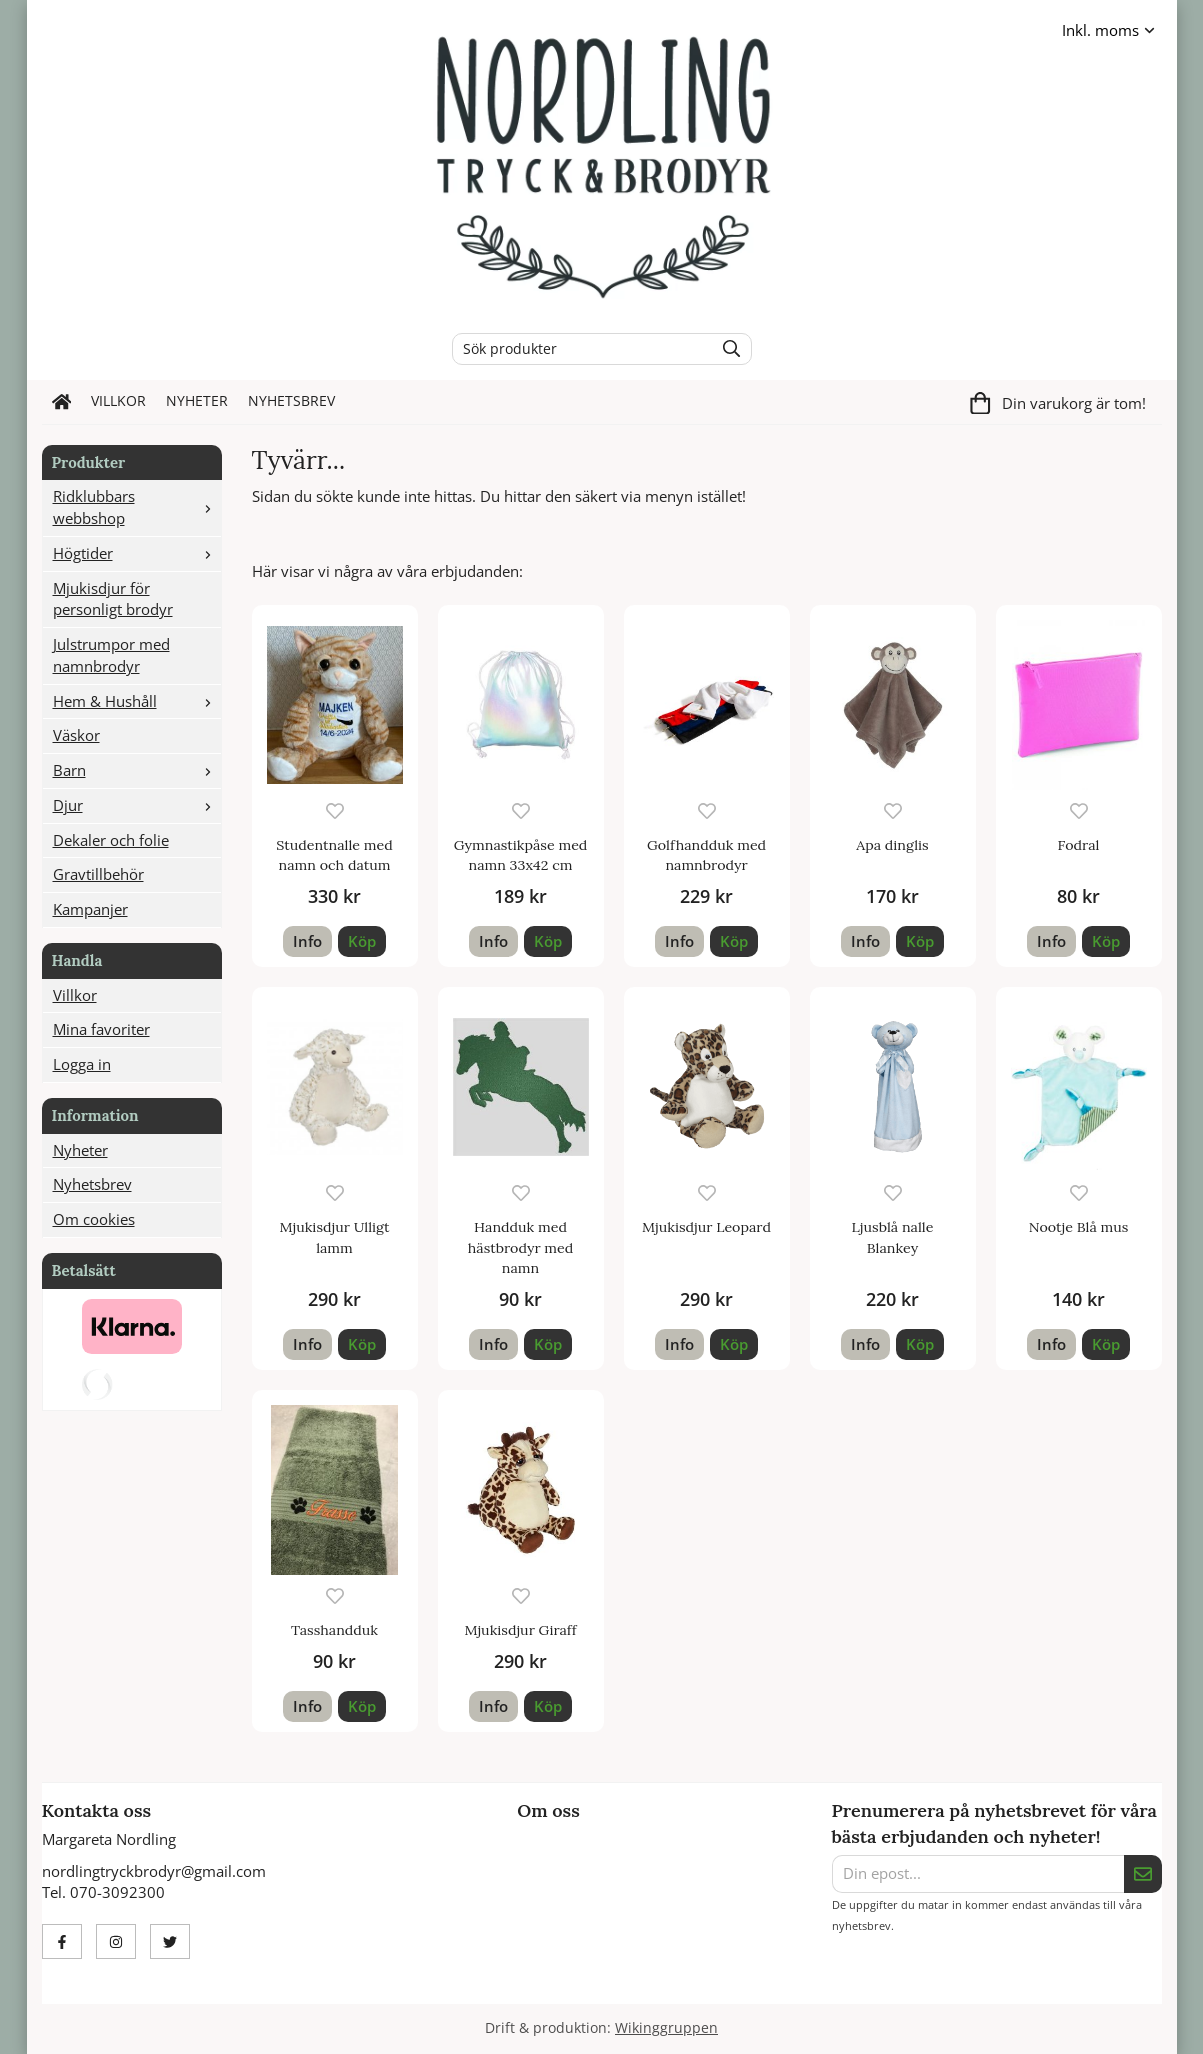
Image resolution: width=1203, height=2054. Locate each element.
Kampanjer (90, 909)
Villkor (118, 401)
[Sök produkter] (578, 349)
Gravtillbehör (98, 874)
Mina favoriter (101, 1029)
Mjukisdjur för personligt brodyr (113, 599)
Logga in (82, 1064)
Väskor (76, 735)
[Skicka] (1143, 1874)
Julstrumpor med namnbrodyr (111, 655)
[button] (362, 941)
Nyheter (197, 401)
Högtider (137, 553)
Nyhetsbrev (291, 401)
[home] (62, 402)
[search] (726, 349)
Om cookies (94, 1219)
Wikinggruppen (666, 2028)
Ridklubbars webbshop (137, 507)
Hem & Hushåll (137, 701)
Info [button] (307, 941)
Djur (137, 805)
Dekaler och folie (111, 840)
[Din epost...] (978, 1874)
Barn (137, 770)
